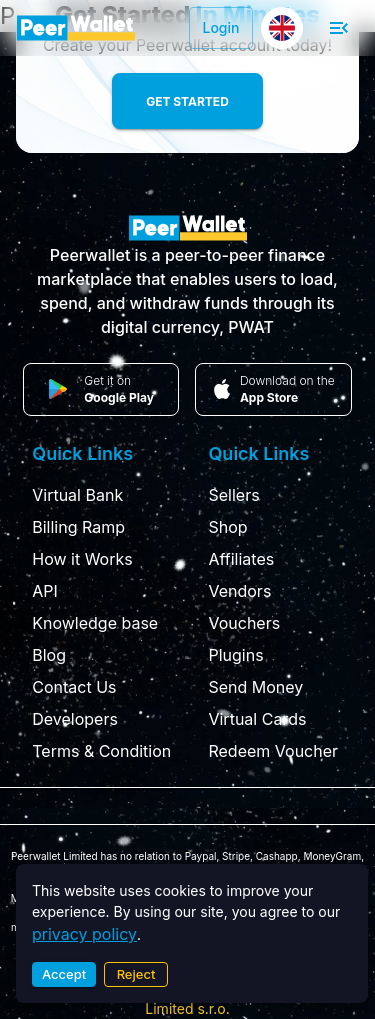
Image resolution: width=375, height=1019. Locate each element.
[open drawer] (339, 28)
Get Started (187, 101)
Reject (136, 974)
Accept (64, 974)
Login (221, 27)
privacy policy (84, 934)
